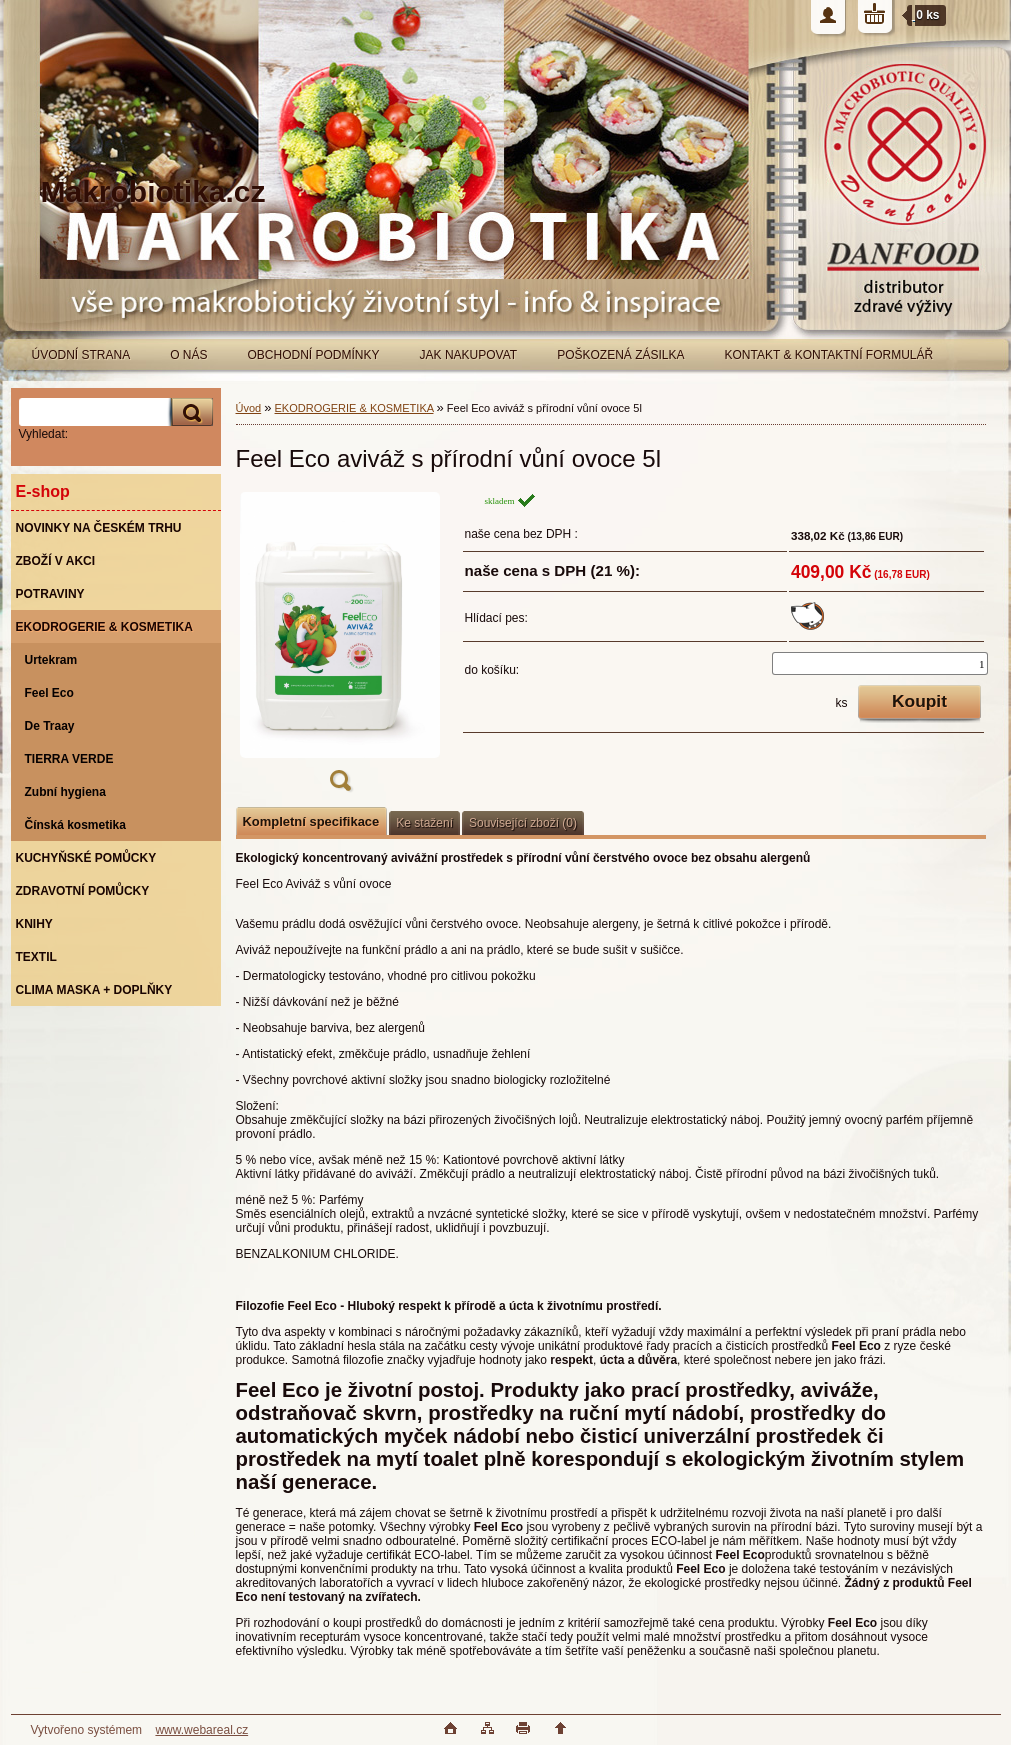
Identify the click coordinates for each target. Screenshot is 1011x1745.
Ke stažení (424, 823)
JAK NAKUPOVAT (469, 355)
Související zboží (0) (523, 823)
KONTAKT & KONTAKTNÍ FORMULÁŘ (829, 355)
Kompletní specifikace (311, 821)
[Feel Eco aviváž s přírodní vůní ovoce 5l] (340, 648)
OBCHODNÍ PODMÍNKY (314, 355)
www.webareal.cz (201, 1730)
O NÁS (188, 355)
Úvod (249, 408)
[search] (189, 412)
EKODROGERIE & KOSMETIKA (354, 408)
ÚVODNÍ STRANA (81, 355)
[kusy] (879, 663)
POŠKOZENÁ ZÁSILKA (620, 355)
